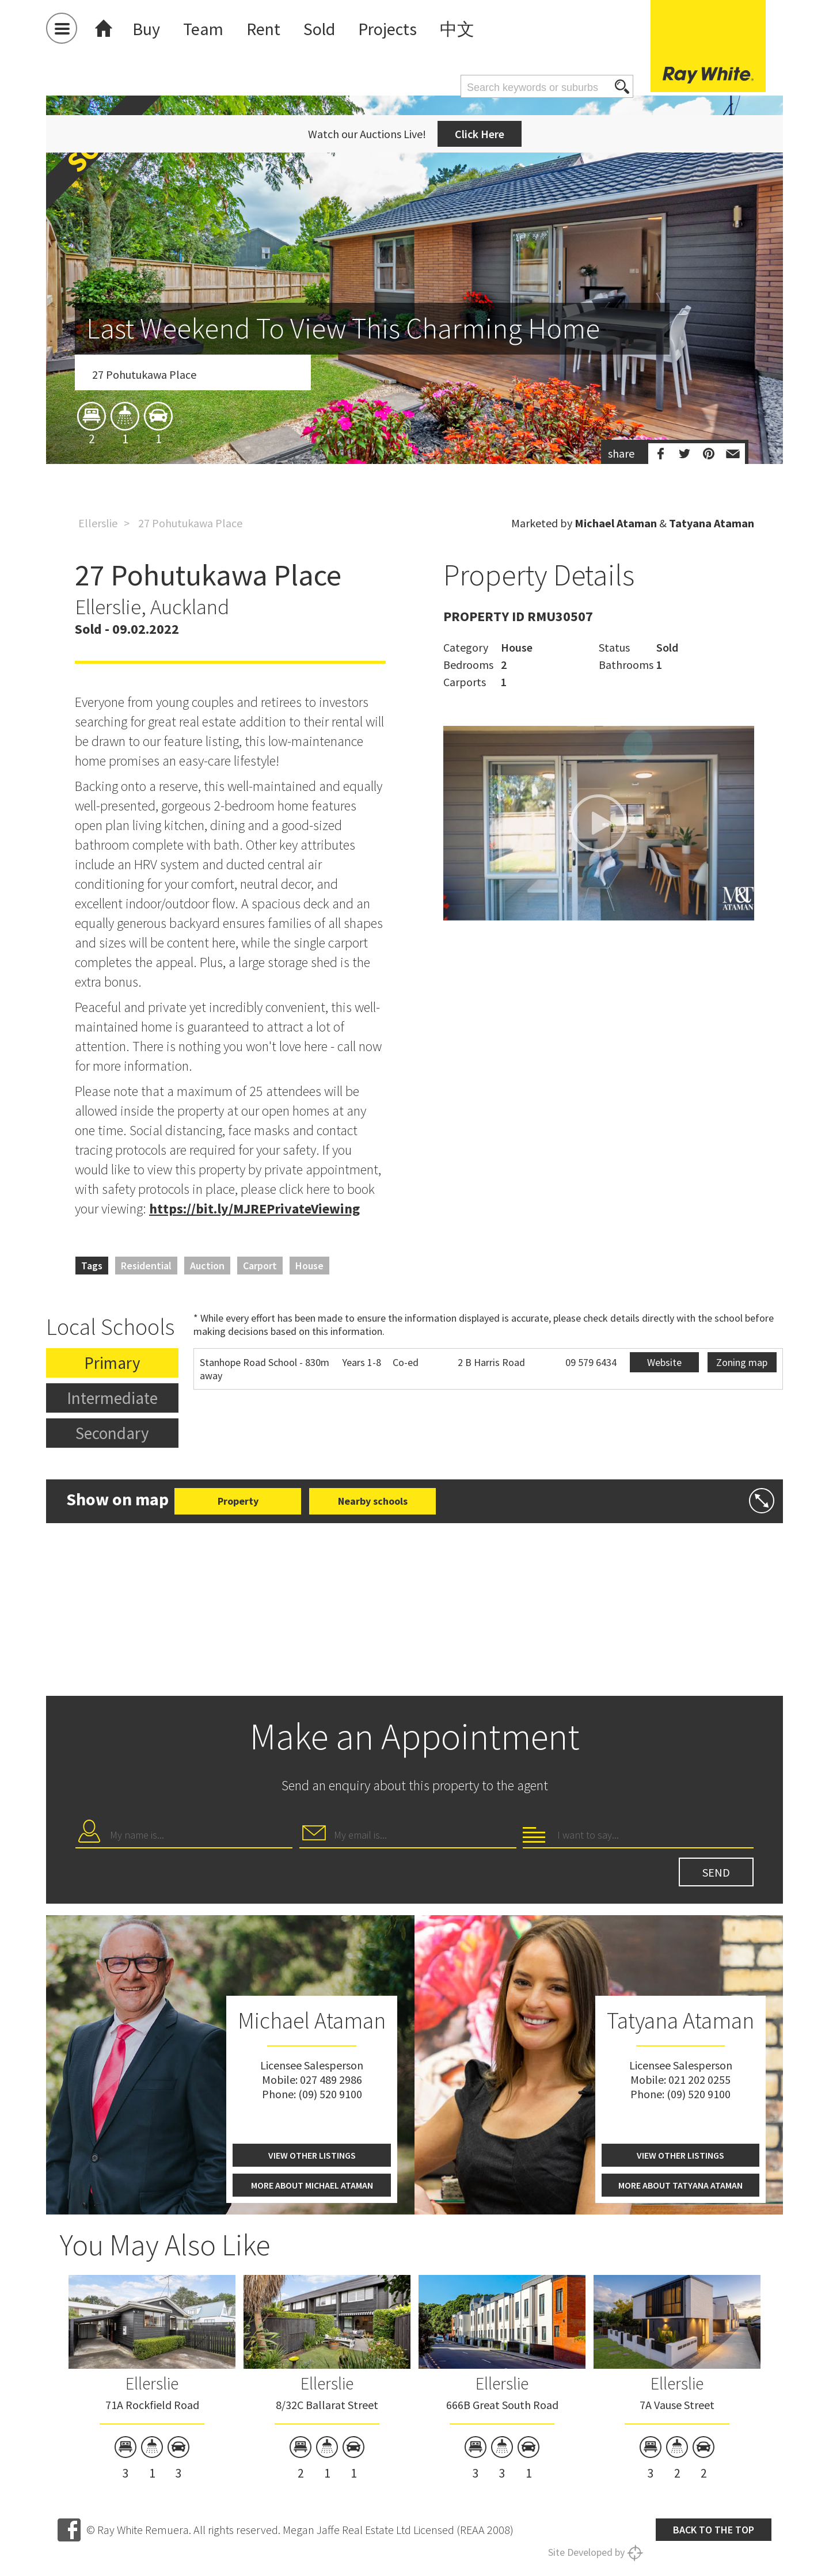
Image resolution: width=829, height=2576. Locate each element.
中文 (457, 29)
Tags (91, 1265)
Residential (146, 1265)
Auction (207, 1265)
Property (238, 1501)
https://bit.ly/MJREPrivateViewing (254, 1208)
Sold (319, 29)
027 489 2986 (331, 2079)
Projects (387, 29)
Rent (263, 29)
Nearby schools (373, 1501)
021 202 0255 (699, 2079)
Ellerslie (97, 523)
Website (664, 1362)
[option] (414, 347)
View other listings (312, 2155)
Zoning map (741, 1362)
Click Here (479, 134)
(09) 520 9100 (330, 2094)
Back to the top (713, 2529)
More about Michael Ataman (312, 2185)
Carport (260, 1265)
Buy (146, 29)
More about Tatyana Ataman (680, 2185)
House (309, 1265)
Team (203, 29)
